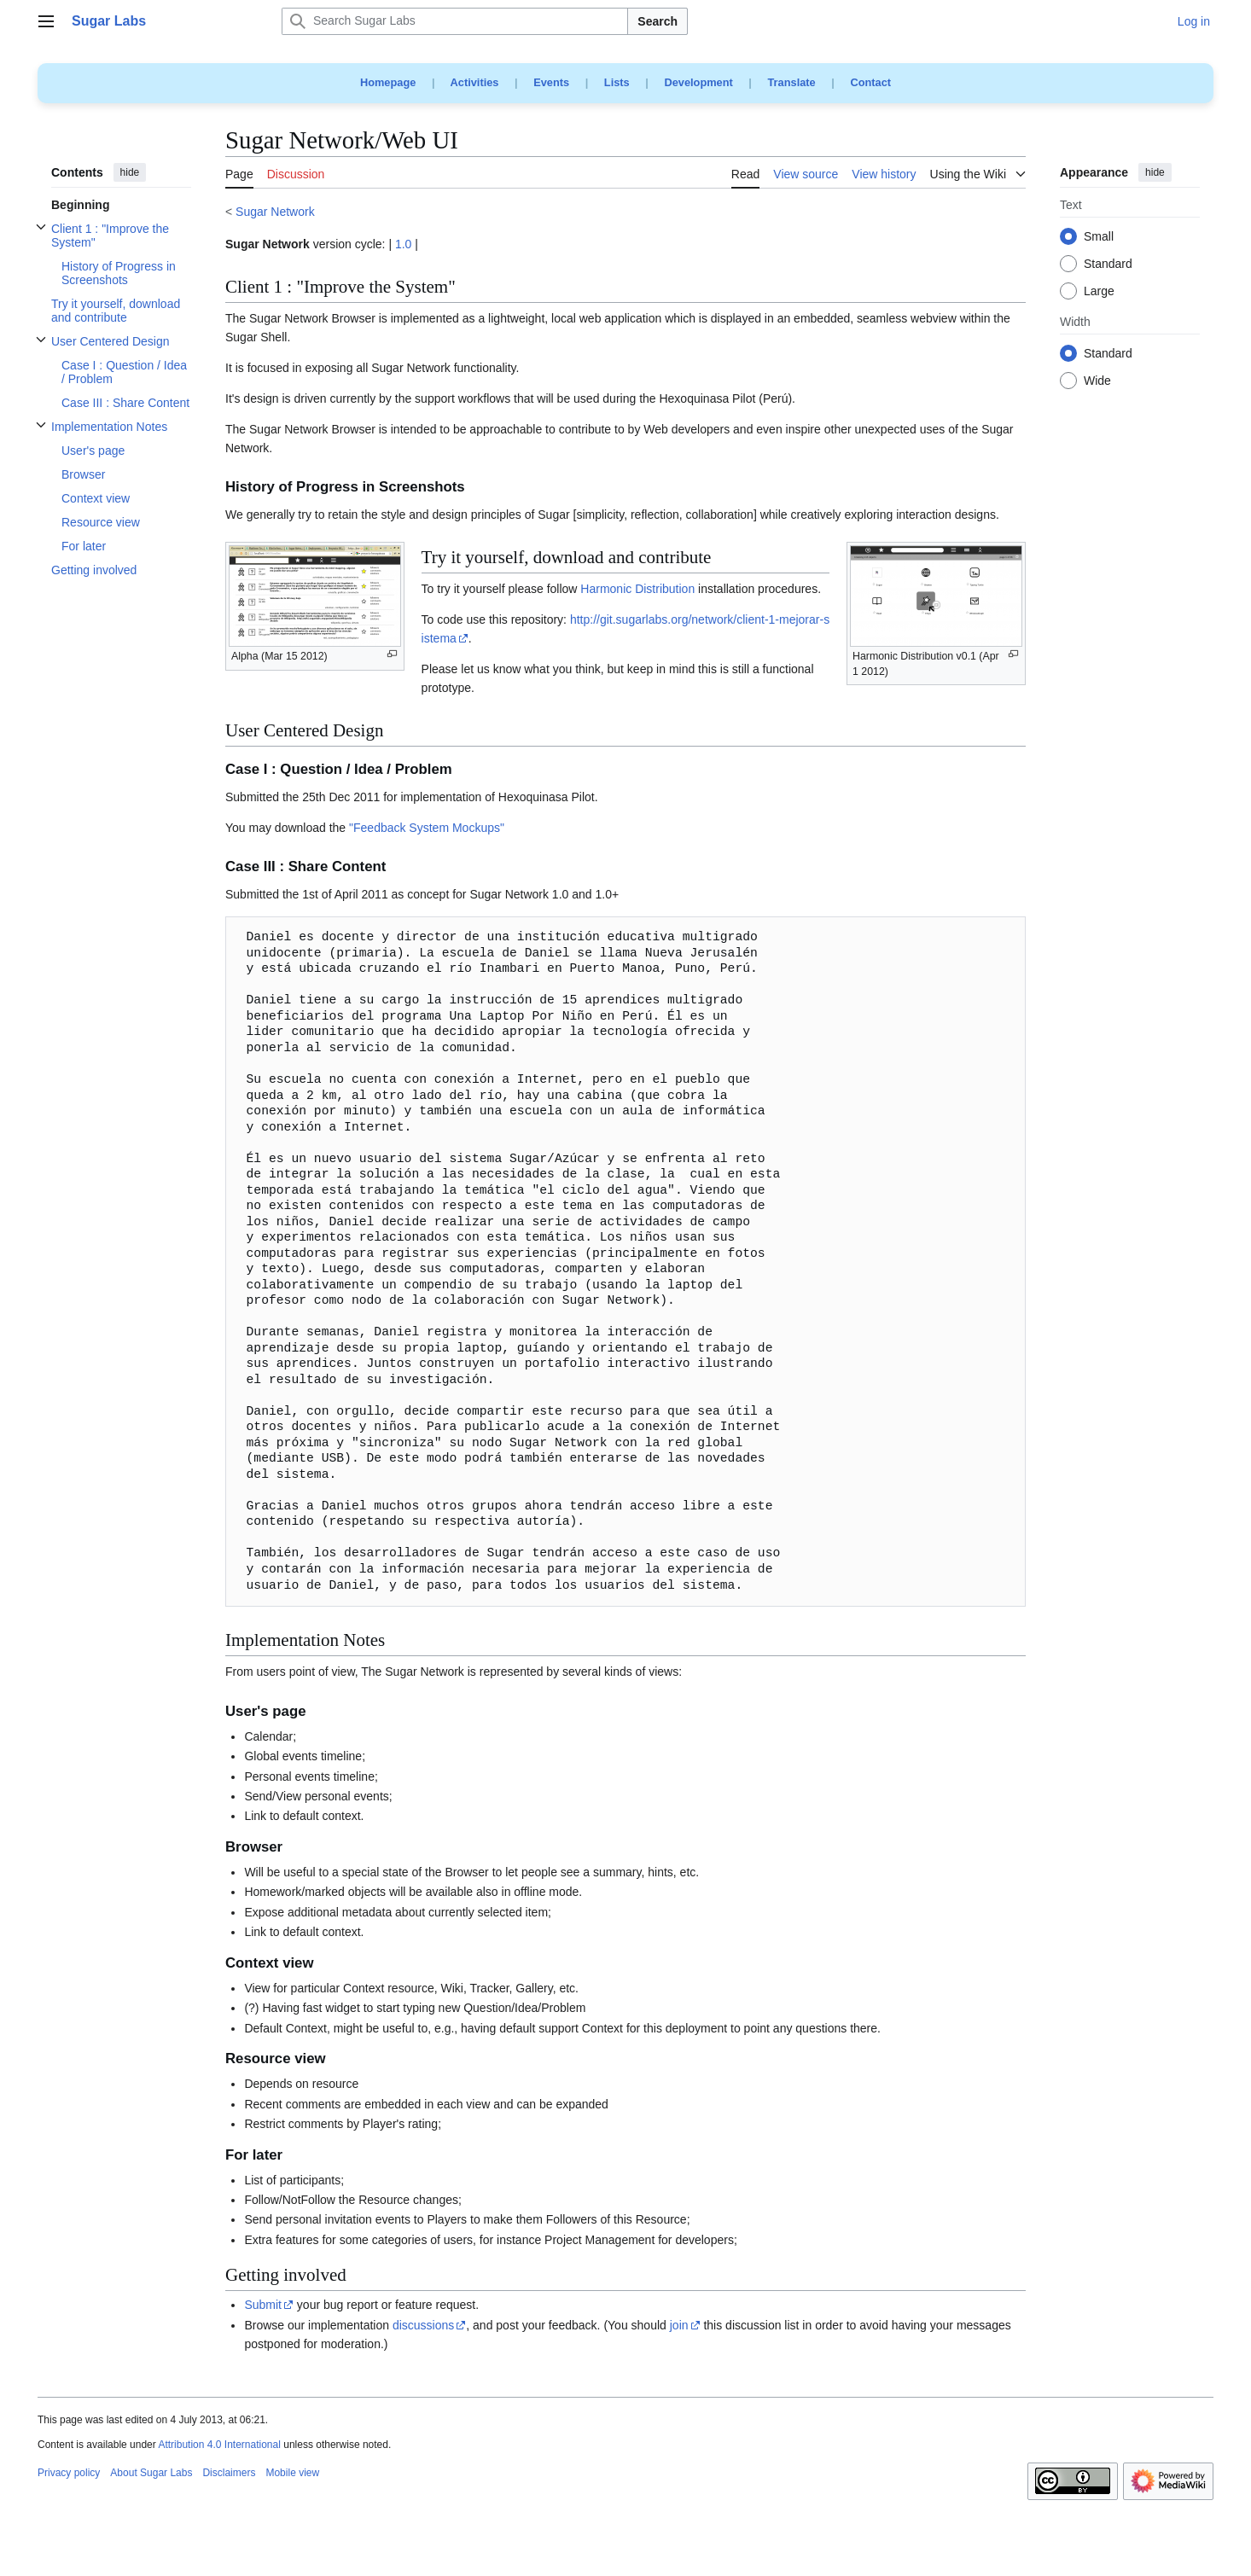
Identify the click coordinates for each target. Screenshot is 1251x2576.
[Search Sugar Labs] (455, 21)
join (679, 2325)
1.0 (403, 244)
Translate (792, 82)
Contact (870, 82)
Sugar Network (275, 211)
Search (657, 21)
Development (698, 82)
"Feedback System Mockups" (426, 827)
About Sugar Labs (151, 2473)
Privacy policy (69, 2473)
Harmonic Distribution (637, 589)
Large (1099, 292)
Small (1099, 237)
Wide (1097, 381)
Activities (475, 82)
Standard (1108, 264)
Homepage (388, 82)
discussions (423, 2325)
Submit (263, 2304)
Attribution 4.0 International (219, 2445)
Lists (617, 82)
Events (551, 82)
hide (130, 172)
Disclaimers (228, 2473)
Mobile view (292, 2473)
